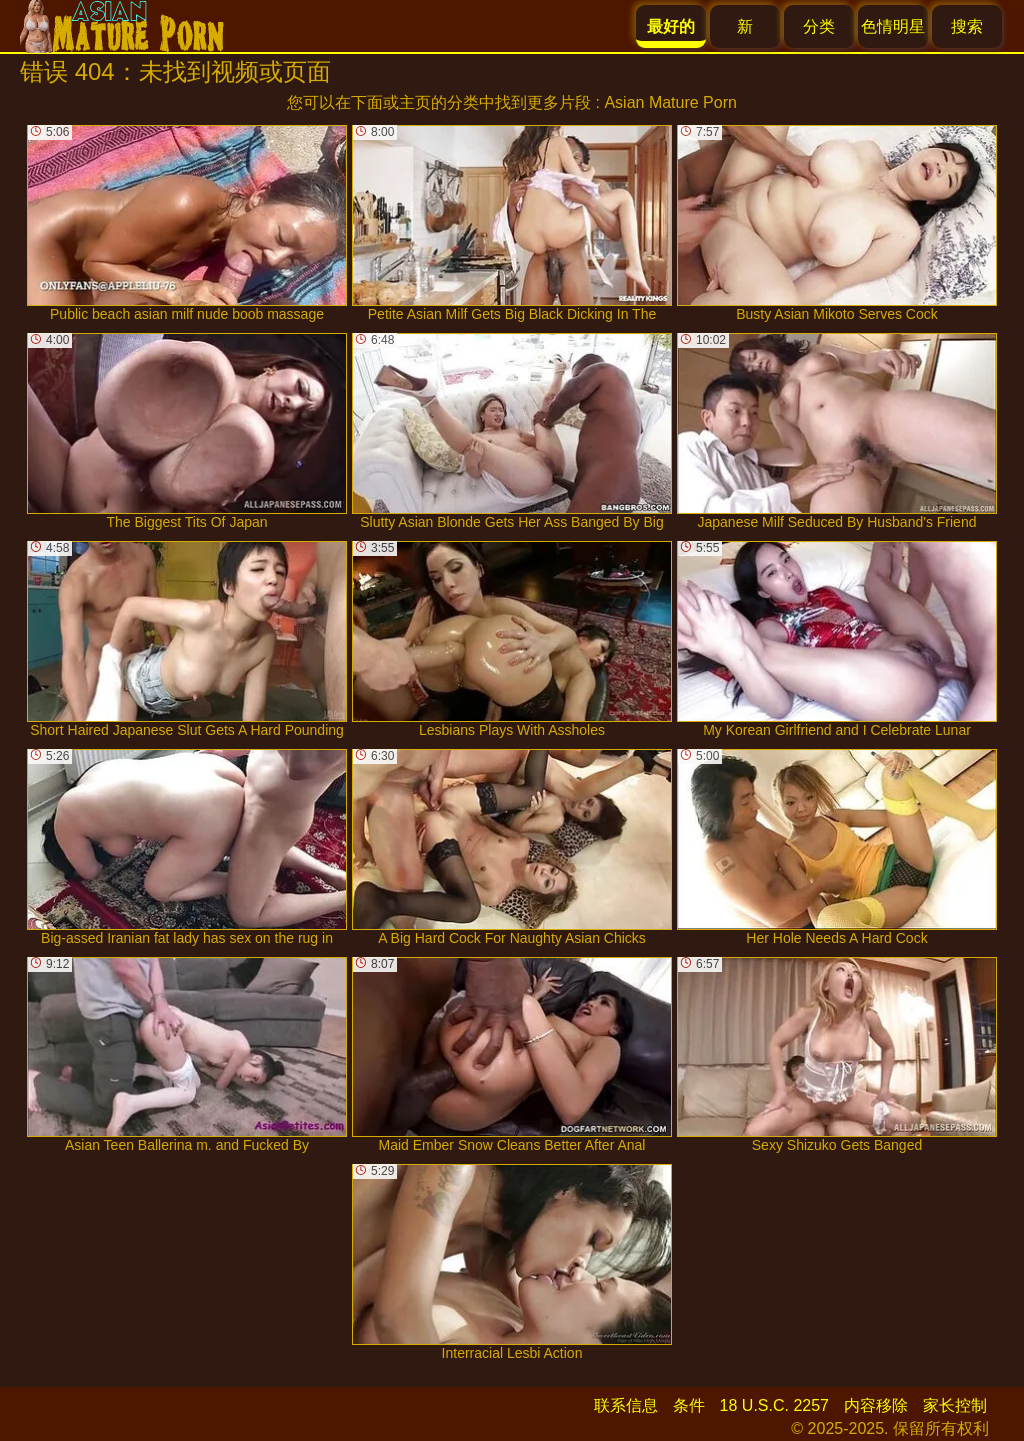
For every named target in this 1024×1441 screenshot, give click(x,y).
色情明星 (893, 26)
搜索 (967, 26)
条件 (689, 1405)
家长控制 (955, 1405)
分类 (819, 26)
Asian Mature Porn (670, 102)
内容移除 (876, 1405)
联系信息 (626, 1405)
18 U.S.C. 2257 (774, 1405)
